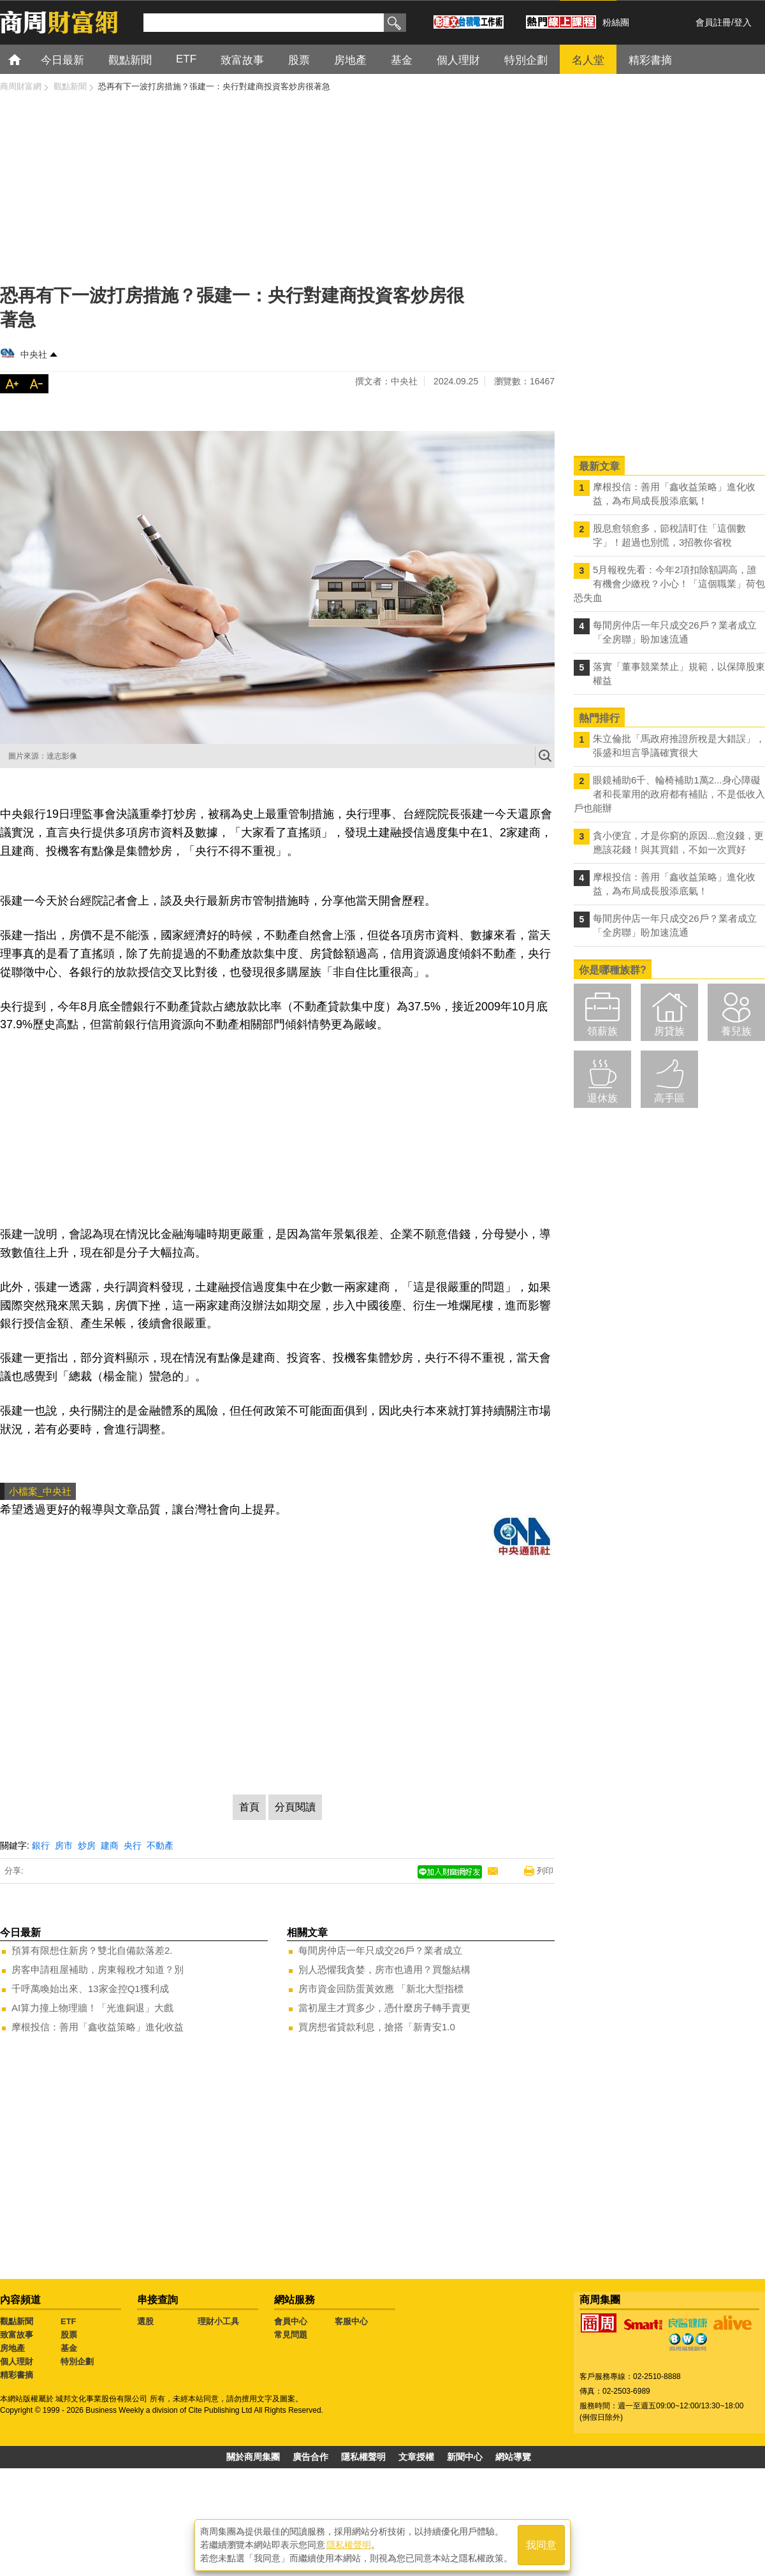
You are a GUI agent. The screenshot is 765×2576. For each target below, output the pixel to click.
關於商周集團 (253, 2457)
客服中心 (351, 2321)
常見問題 (290, 2335)
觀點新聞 (16, 2321)
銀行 (41, 1845)
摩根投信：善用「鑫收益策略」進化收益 (97, 2026)
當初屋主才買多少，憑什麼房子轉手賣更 (384, 2007)
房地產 (12, 2348)
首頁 (26, 59)
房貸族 (669, 1031)
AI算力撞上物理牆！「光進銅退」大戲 (92, 2007)
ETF (68, 2321)
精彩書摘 (16, 2375)
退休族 (602, 1098)
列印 (545, 1870)
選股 (145, 2321)
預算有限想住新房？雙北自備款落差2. (92, 1950)
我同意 (541, 2545)
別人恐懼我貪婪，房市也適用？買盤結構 (384, 1969)
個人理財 (16, 2361)
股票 (69, 2335)
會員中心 (290, 2321)
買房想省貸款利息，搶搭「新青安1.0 (376, 2026)
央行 (133, 1845)
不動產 (160, 1845)
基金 (69, 2348)
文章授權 (416, 2457)
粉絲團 (615, 22)
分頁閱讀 (295, 1806)
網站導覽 (513, 2457)
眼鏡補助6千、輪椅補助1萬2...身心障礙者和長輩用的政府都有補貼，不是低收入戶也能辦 (669, 794)
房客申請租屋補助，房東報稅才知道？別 (97, 1969)
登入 (743, 22)
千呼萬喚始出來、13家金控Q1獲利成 (90, 1988)
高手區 (669, 1098)
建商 (110, 1845)
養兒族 (736, 1031)
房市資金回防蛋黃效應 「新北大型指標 (380, 1988)
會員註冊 (713, 22)
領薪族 (602, 1031)
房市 (64, 1845)
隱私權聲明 (363, 2457)
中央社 (33, 354)
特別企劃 (77, 2361)
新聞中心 (465, 2457)
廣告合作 (310, 2457)
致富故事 (16, 2335)
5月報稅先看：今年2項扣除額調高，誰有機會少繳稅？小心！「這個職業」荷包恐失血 (669, 583)
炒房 (87, 1845)
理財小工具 (218, 2321)
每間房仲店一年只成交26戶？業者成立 (380, 1950)
